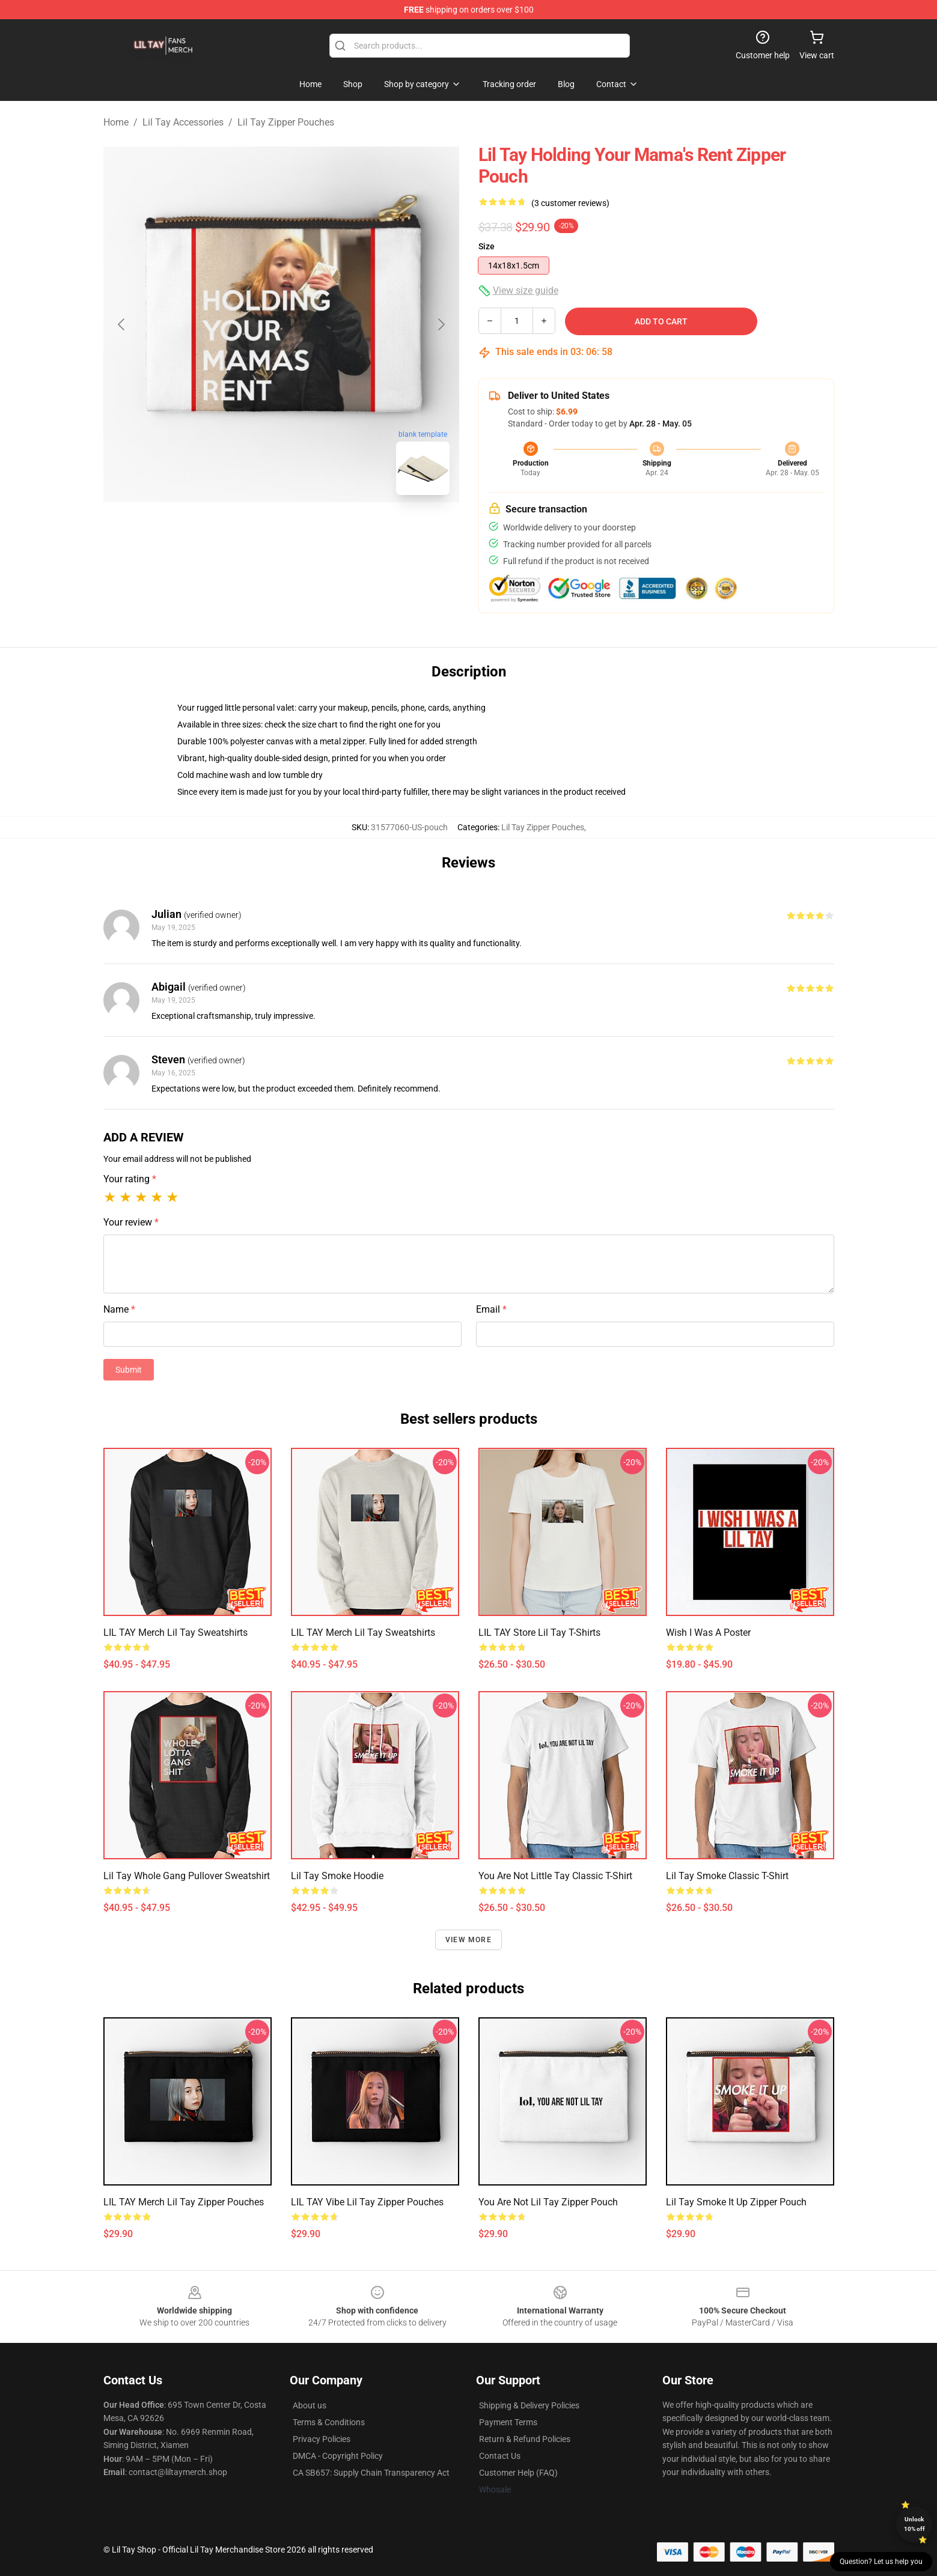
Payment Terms (508, 2422)
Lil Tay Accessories (183, 122)
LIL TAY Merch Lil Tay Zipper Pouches (183, 2202)
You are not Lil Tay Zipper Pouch (548, 2202)
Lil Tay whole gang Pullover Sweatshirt (186, 1876)
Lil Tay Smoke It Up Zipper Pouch (736, 2202)
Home (116, 122)
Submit (128, 1370)
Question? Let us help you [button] (881, 2561)
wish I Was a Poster (708, 1632)
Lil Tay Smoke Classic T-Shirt (727, 1876)
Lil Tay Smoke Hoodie (337, 1876)
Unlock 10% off (914, 2524)
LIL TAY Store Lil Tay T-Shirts (539, 1632)
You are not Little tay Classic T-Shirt (555, 1876)
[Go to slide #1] (250, 531)
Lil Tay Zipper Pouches (285, 122)
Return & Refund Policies (524, 2439)
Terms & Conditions (329, 2422)
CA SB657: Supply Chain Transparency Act (371, 2472)
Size (486, 246)
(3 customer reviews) (570, 203)
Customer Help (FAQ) (518, 2472)
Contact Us (499, 2456)
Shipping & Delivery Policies (529, 2405)
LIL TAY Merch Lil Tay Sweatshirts (175, 1632)
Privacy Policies (321, 2439)
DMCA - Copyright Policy (338, 2456)
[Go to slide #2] (312, 531)
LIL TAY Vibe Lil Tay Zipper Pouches (367, 2202)
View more (468, 1940)
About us (309, 2405)
